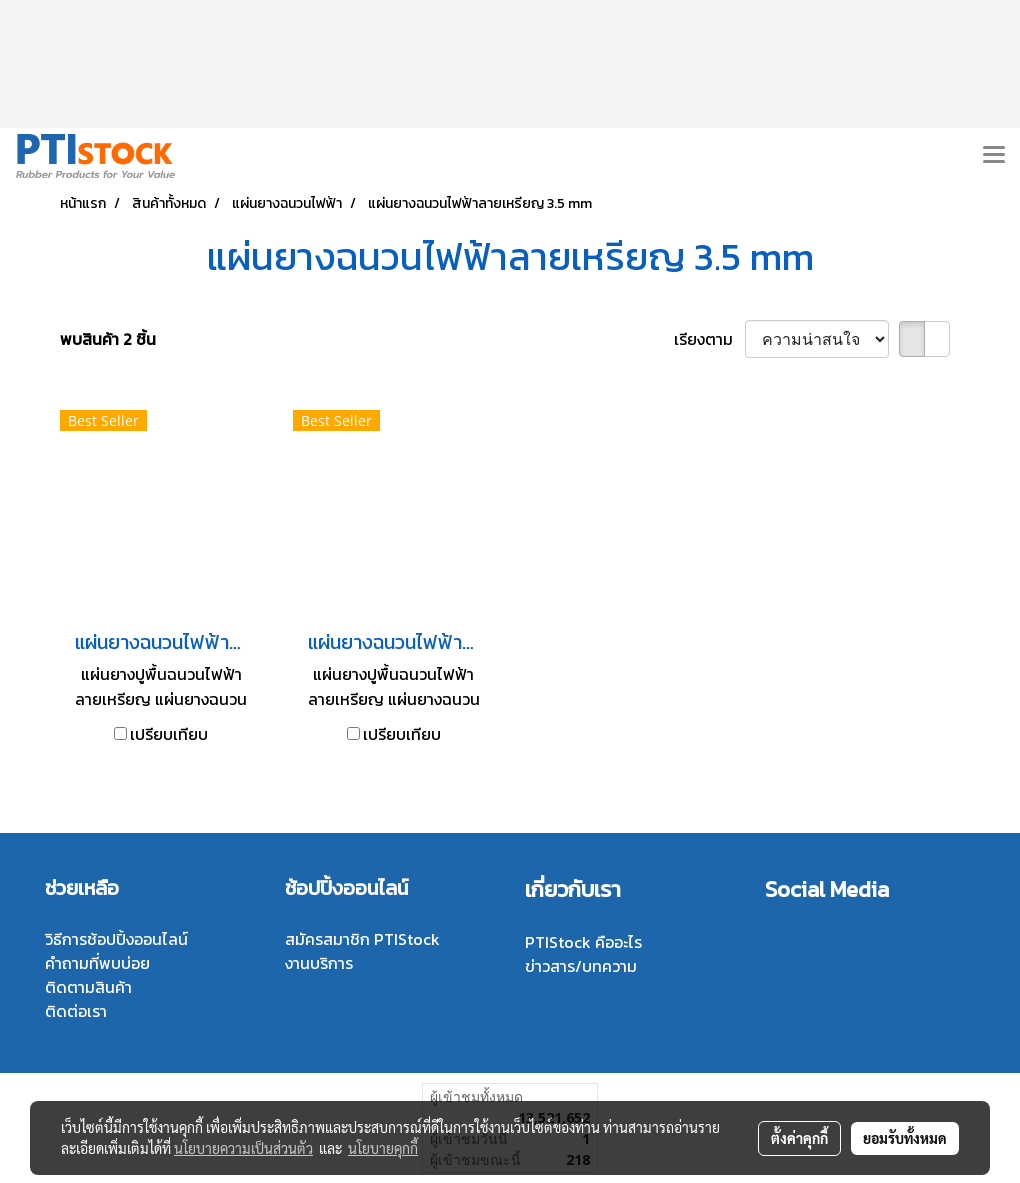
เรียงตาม (709, 339)
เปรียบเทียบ (169, 734)
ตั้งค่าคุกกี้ (799, 1138)
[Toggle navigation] (994, 156)
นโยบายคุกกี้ (383, 1148)
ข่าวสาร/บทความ (581, 966)
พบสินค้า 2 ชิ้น (108, 339)
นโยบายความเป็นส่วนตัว (243, 1148)
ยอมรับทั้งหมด (905, 1138)
